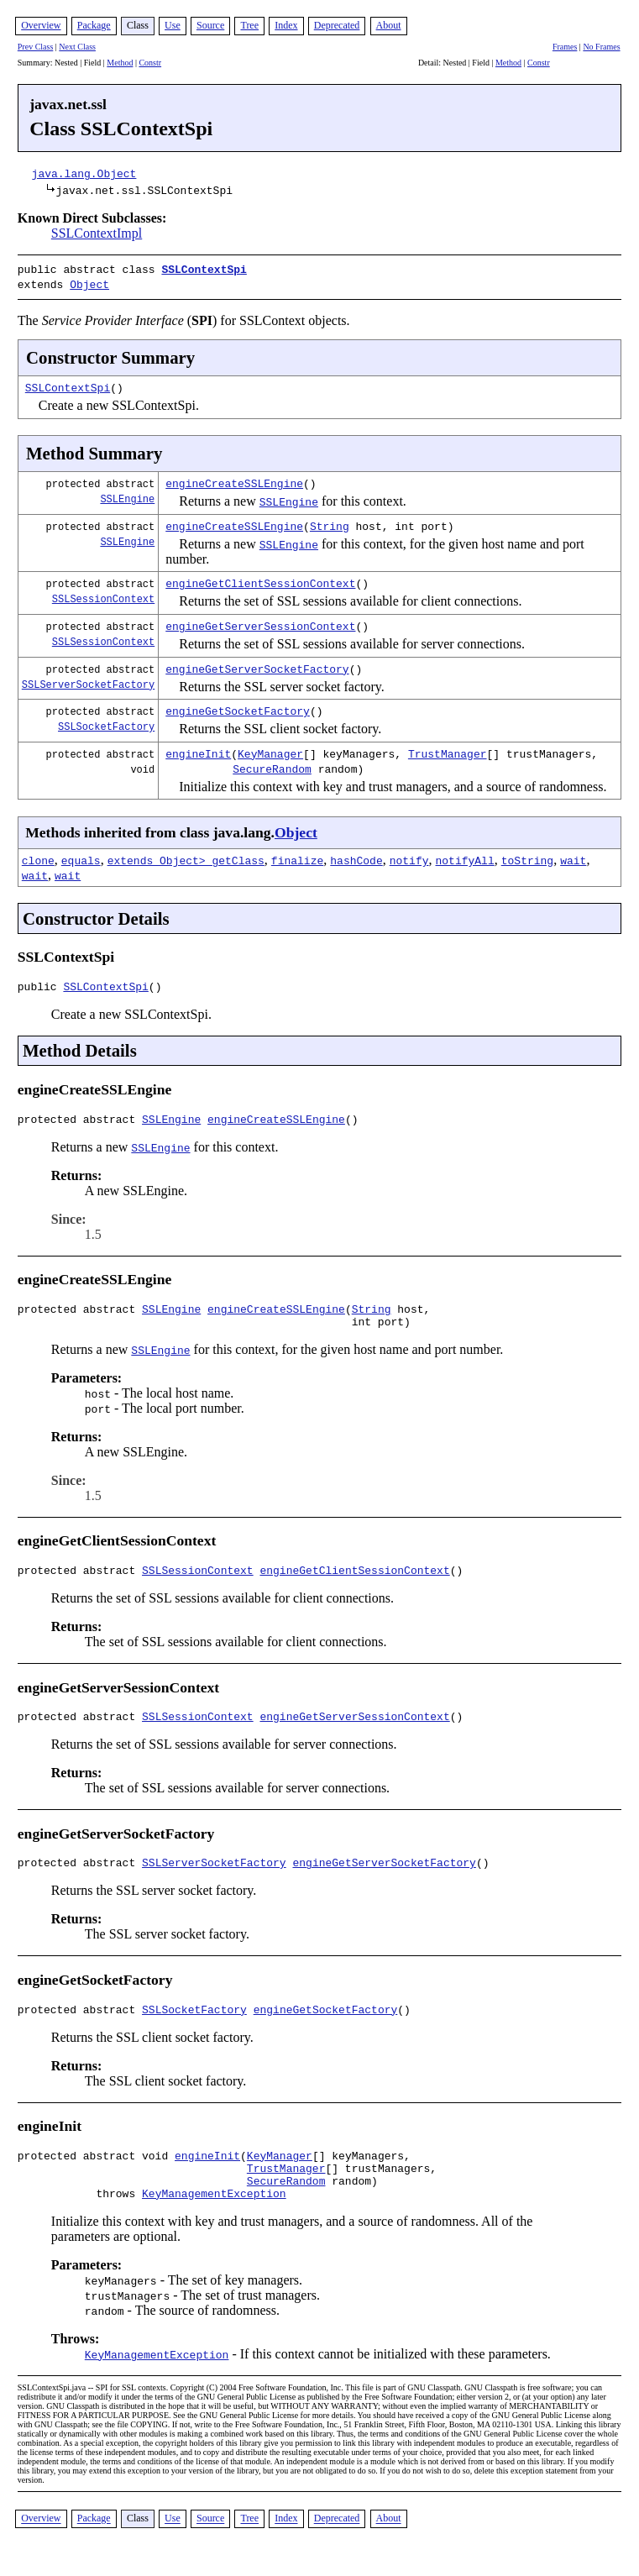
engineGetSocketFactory (237, 707)
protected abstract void (96, 2174)
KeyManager (270, 750)
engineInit (198, 750)
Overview (40, 25)
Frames (565, 46)
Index (286, 25)
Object (89, 282)
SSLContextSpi (203, 268)
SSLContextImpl (96, 233)
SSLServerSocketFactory (88, 681)
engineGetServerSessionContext (260, 622)
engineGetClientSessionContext (260, 579)
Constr (150, 62)
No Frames (601, 46)
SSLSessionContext (103, 595)
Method (120, 62)
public (41, 985)
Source (210, 25)
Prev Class (36, 46)
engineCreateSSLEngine (234, 479)
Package (94, 25)
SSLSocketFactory (106, 723)
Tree (249, 25)
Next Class (77, 46)
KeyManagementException (214, 2219)
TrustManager (447, 750)
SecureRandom (272, 765)
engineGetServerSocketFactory (256, 665)
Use (173, 25)
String (329, 522)
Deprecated (337, 25)
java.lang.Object (84, 173)
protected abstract (80, 1120)
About (388, 25)
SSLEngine (127, 495)
